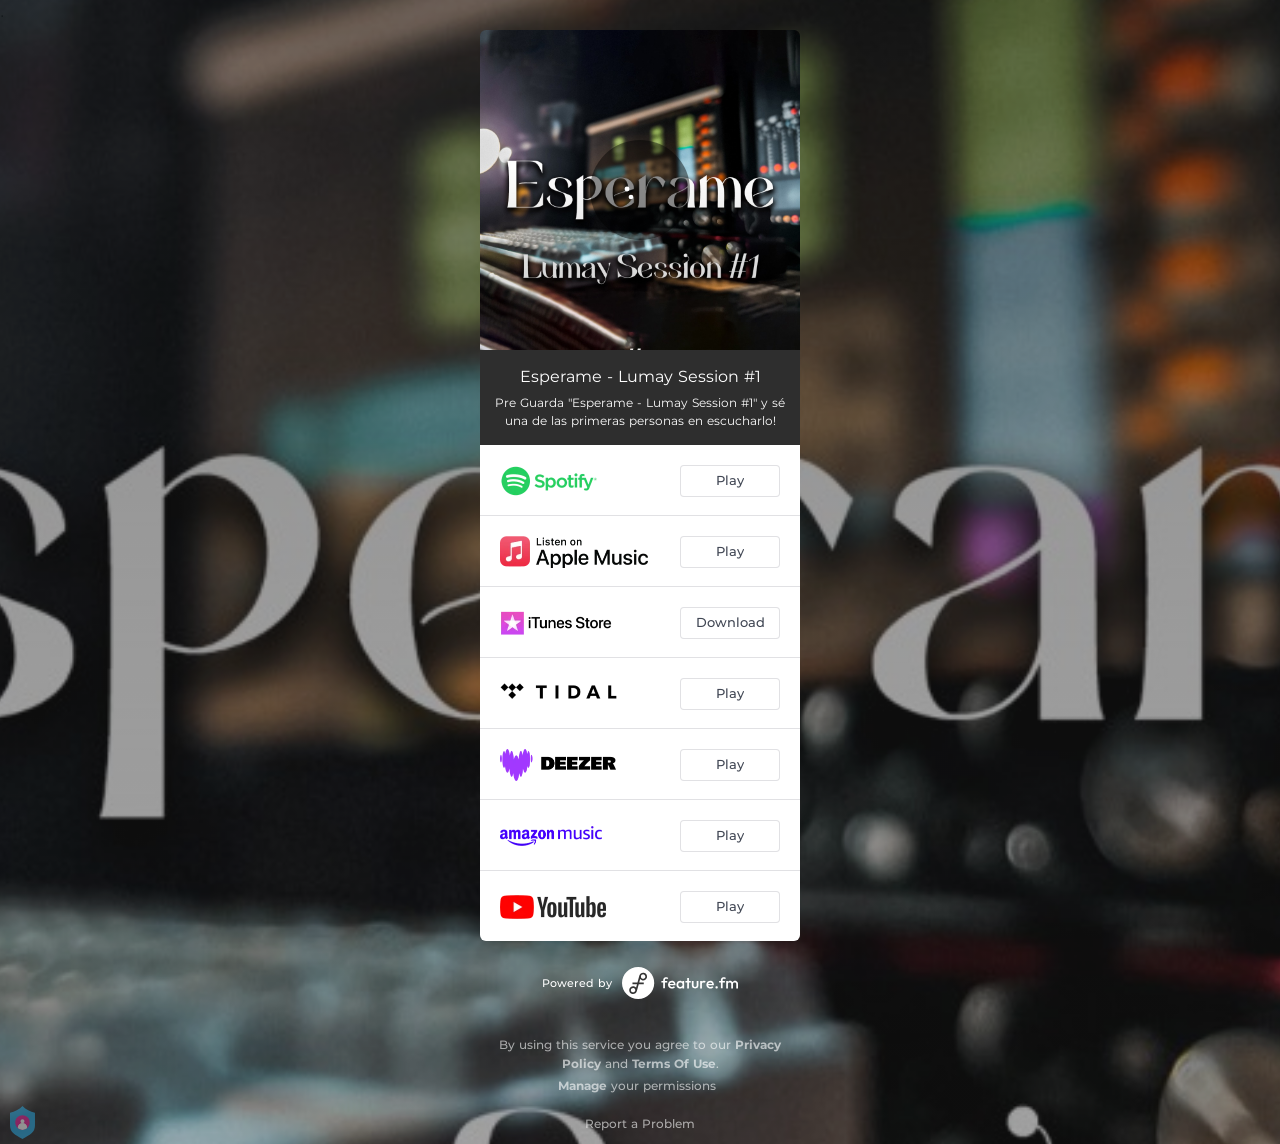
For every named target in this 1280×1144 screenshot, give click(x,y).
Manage (582, 1085)
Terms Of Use (674, 1063)
